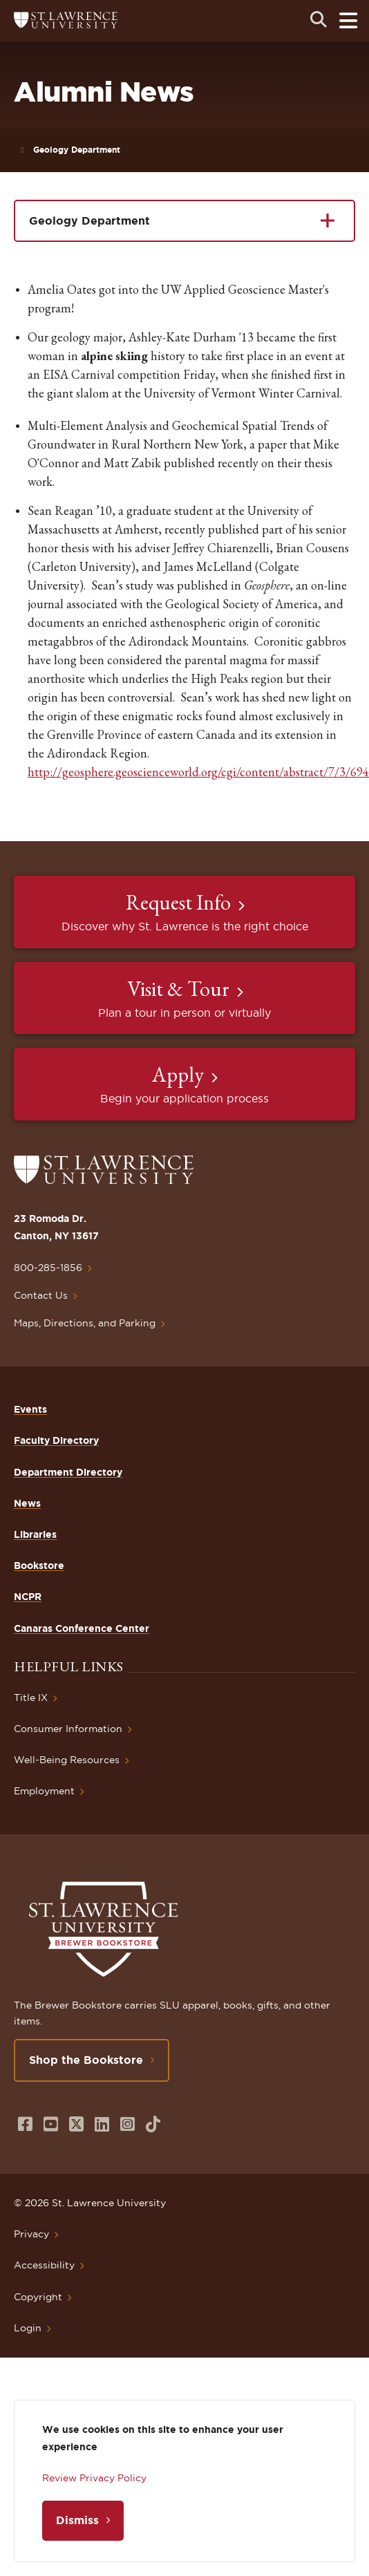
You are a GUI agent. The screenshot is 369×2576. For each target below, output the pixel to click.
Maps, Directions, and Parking (84, 1322)
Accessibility (44, 2265)
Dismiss (77, 2520)
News (27, 1503)
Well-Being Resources (67, 1759)
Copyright (38, 2296)
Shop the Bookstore (86, 2059)
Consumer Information (68, 1728)
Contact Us (41, 1295)
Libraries (35, 1534)
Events (30, 1409)
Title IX (31, 1697)
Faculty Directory (56, 1440)
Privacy (31, 2233)
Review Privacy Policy (94, 2477)
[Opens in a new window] (25, 2124)
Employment (44, 1790)
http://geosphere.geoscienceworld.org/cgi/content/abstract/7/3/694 (198, 772)
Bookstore (39, 1565)
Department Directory (68, 1472)
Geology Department (76, 149)
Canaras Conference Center (81, 1628)
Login (27, 2327)
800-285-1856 (48, 1267)
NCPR (27, 1596)
